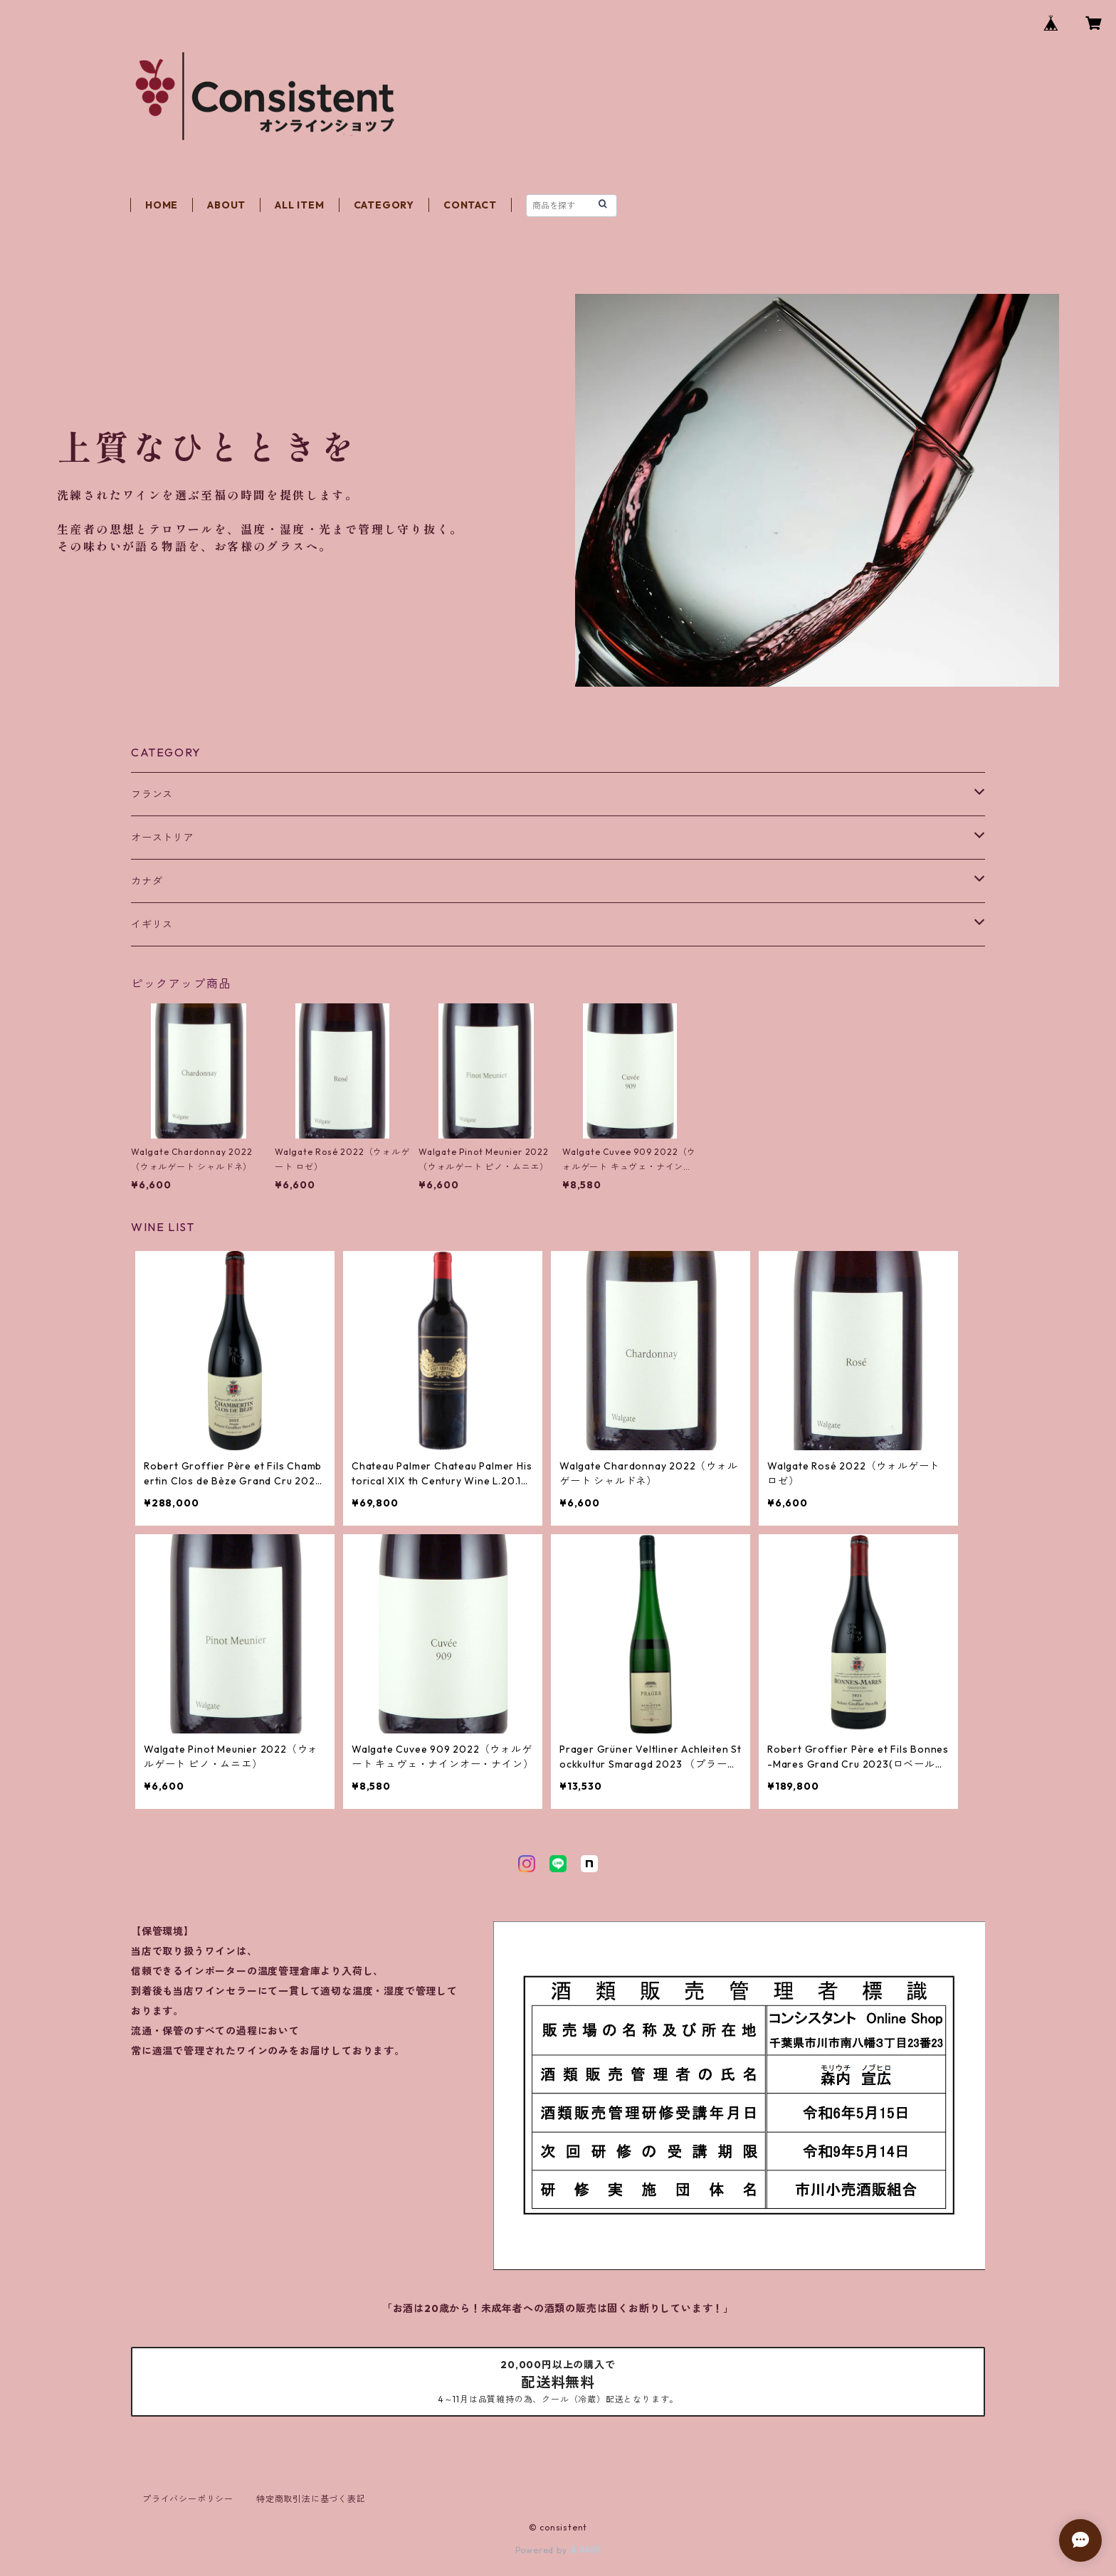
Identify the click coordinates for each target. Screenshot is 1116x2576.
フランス (152, 794)
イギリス (152, 924)
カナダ (146, 881)
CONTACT (470, 205)
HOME (161, 205)
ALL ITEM (299, 205)
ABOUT (226, 205)
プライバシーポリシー (187, 2498)
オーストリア (162, 837)
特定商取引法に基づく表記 (311, 2498)
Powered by (558, 2550)
